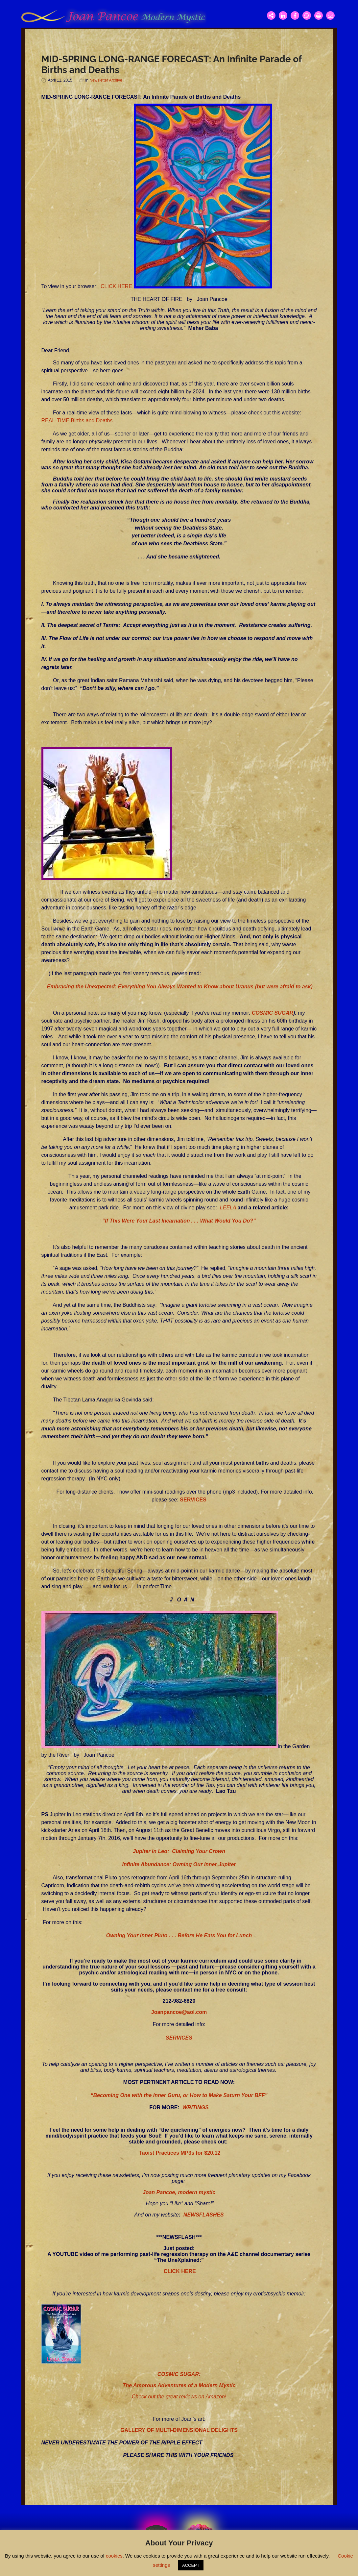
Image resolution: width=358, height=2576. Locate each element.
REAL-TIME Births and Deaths (77, 420)
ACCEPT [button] (191, 2565)
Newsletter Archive (105, 80)
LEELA (228, 1207)
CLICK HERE (116, 286)
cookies (114, 2556)
